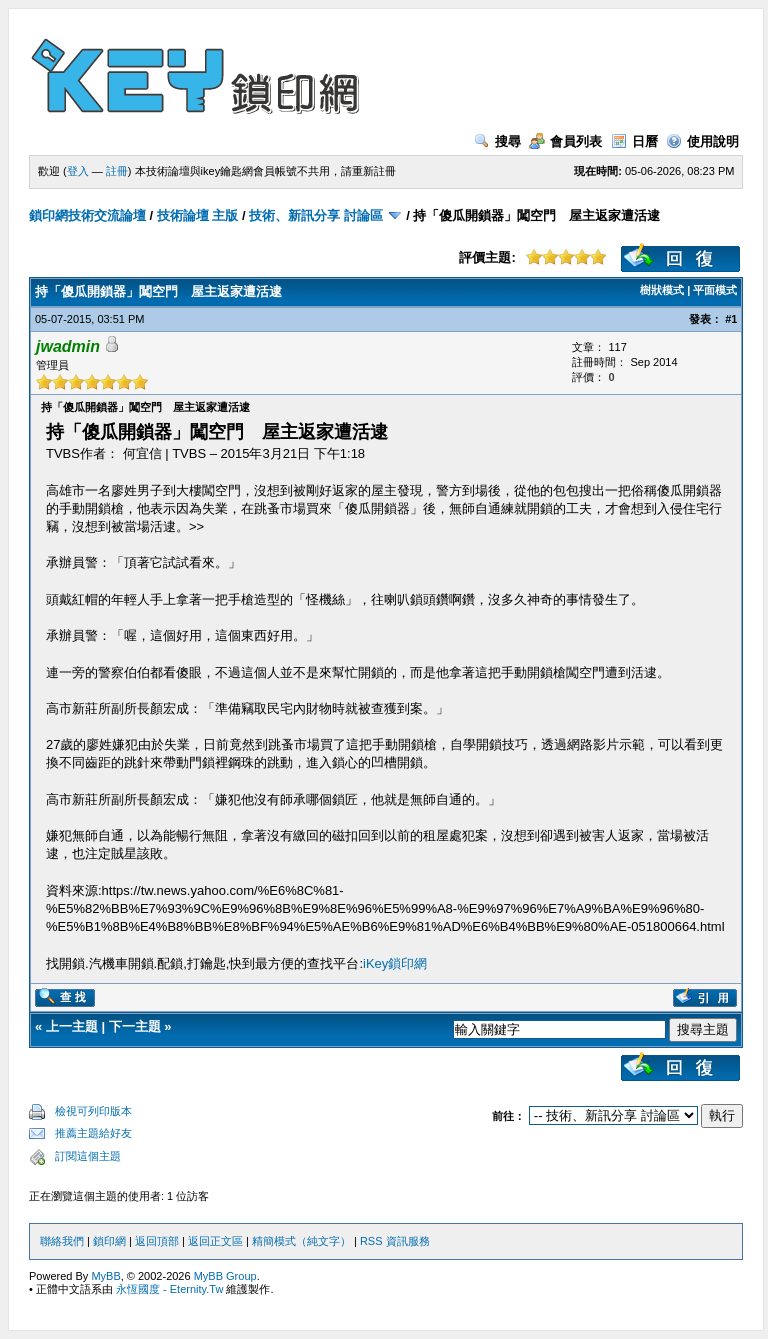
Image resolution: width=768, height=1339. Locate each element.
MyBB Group (225, 1276)
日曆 (634, 141)
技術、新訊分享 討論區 (316, 215)
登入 (78, 171)
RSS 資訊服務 (395, 1241)
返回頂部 (157, 1241)
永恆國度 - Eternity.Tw (169, 1289)
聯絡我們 (62, 1241)
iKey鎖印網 (395, 963)
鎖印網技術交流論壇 (87, 215)
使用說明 (702, 141)
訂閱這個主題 (88, 1156)
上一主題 (72, 1026)
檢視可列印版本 (93, 1111)
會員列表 (565, 141)
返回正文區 (215, 1241)
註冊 (117, 171)
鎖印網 (109, 1241)
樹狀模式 (662, 290)
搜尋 (497, 141)
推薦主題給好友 (93, 1133)
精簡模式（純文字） (301, 1241)
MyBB (105, 1276)
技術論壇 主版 (198, 215)
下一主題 (135, 1026)
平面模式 (715, 290)
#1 (731, 319)
